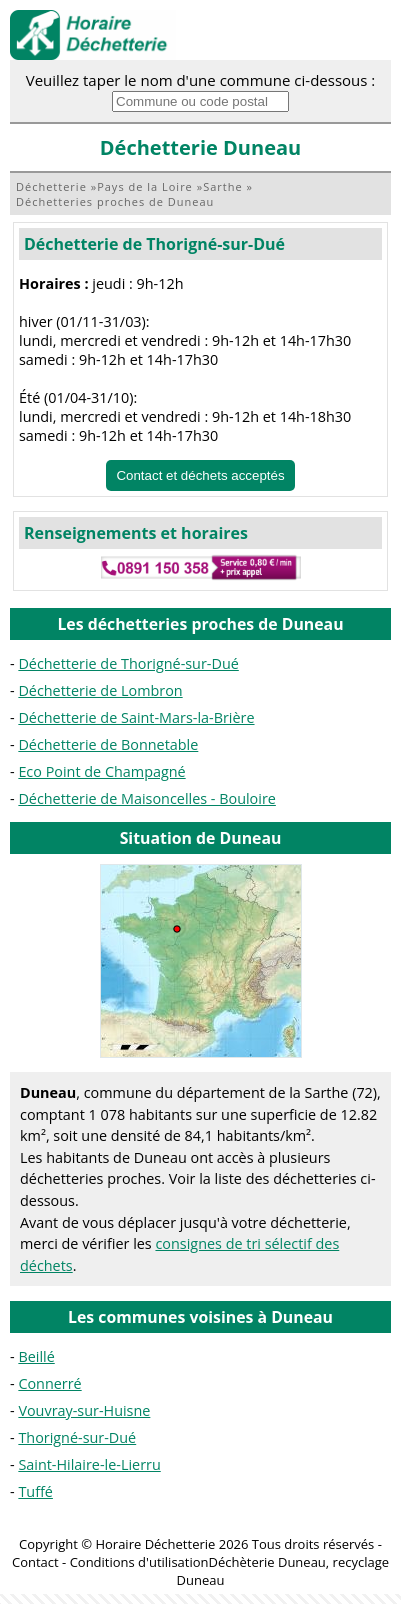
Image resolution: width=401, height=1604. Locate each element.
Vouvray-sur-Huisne (84, 1410)
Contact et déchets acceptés (200, 475)
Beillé (36, 1356)
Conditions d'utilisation (139, 1562)
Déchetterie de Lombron (100, 690)
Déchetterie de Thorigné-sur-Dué (154, 244)
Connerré (49, 1383)
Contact (35, 1562)
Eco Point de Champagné (101, 771)
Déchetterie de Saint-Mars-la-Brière (136, 717)
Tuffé (35, 1491)
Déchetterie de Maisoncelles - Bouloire (146, 798)
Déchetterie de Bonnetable (108, 744)
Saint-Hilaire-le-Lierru (89, 1464)
